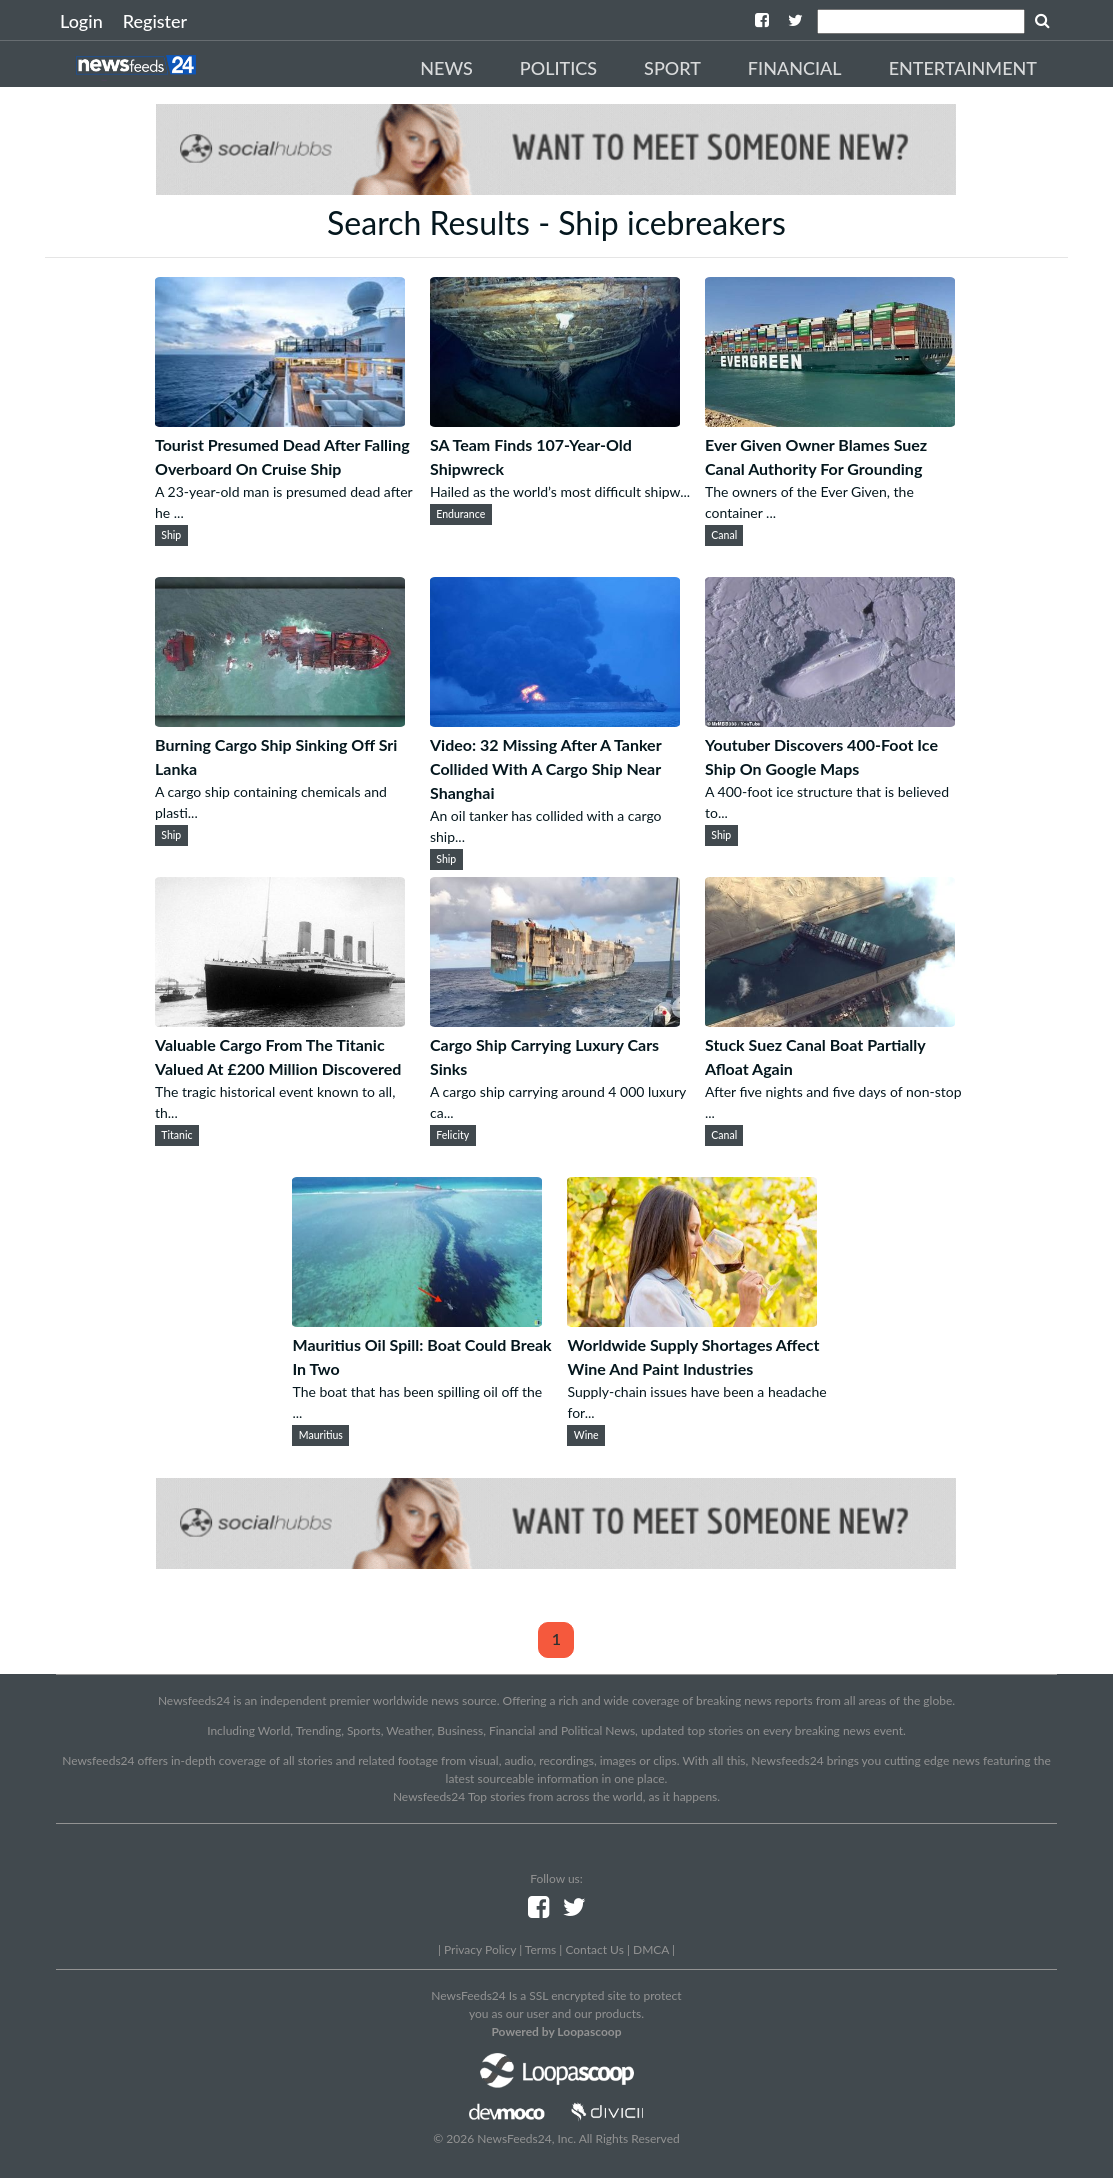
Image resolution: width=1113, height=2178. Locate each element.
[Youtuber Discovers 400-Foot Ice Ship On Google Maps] (830, 720)
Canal (724, 535)
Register (155, 21)
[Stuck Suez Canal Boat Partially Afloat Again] (830, 1020)
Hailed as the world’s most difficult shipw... (560, 491)
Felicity (452, 1135)
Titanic (176, 1135)
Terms (540, 1949)
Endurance (460, 514)
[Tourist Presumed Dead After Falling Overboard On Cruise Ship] (280, 420)
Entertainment (963, 68)
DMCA (651, 1949)
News (446, 68)
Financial (795, 68)
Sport (672, 68)
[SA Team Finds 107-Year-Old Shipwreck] (555, 420)
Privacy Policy (480, 1949)
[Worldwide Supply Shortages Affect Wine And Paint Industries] (692, 1320)
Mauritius (321, 1435)
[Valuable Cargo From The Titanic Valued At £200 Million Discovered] (280, 1020)
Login (81, 21)
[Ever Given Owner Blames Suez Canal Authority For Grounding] (830, 420)
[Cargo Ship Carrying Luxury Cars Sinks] (555, 1020)
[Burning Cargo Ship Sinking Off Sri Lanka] (280, 720)
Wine (586, 1435)
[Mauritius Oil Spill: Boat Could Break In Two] (417, 1320)
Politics (558, 68)
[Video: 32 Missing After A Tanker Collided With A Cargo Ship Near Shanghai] (555, 720)
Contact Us (594, 1949)
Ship (171, 535)
